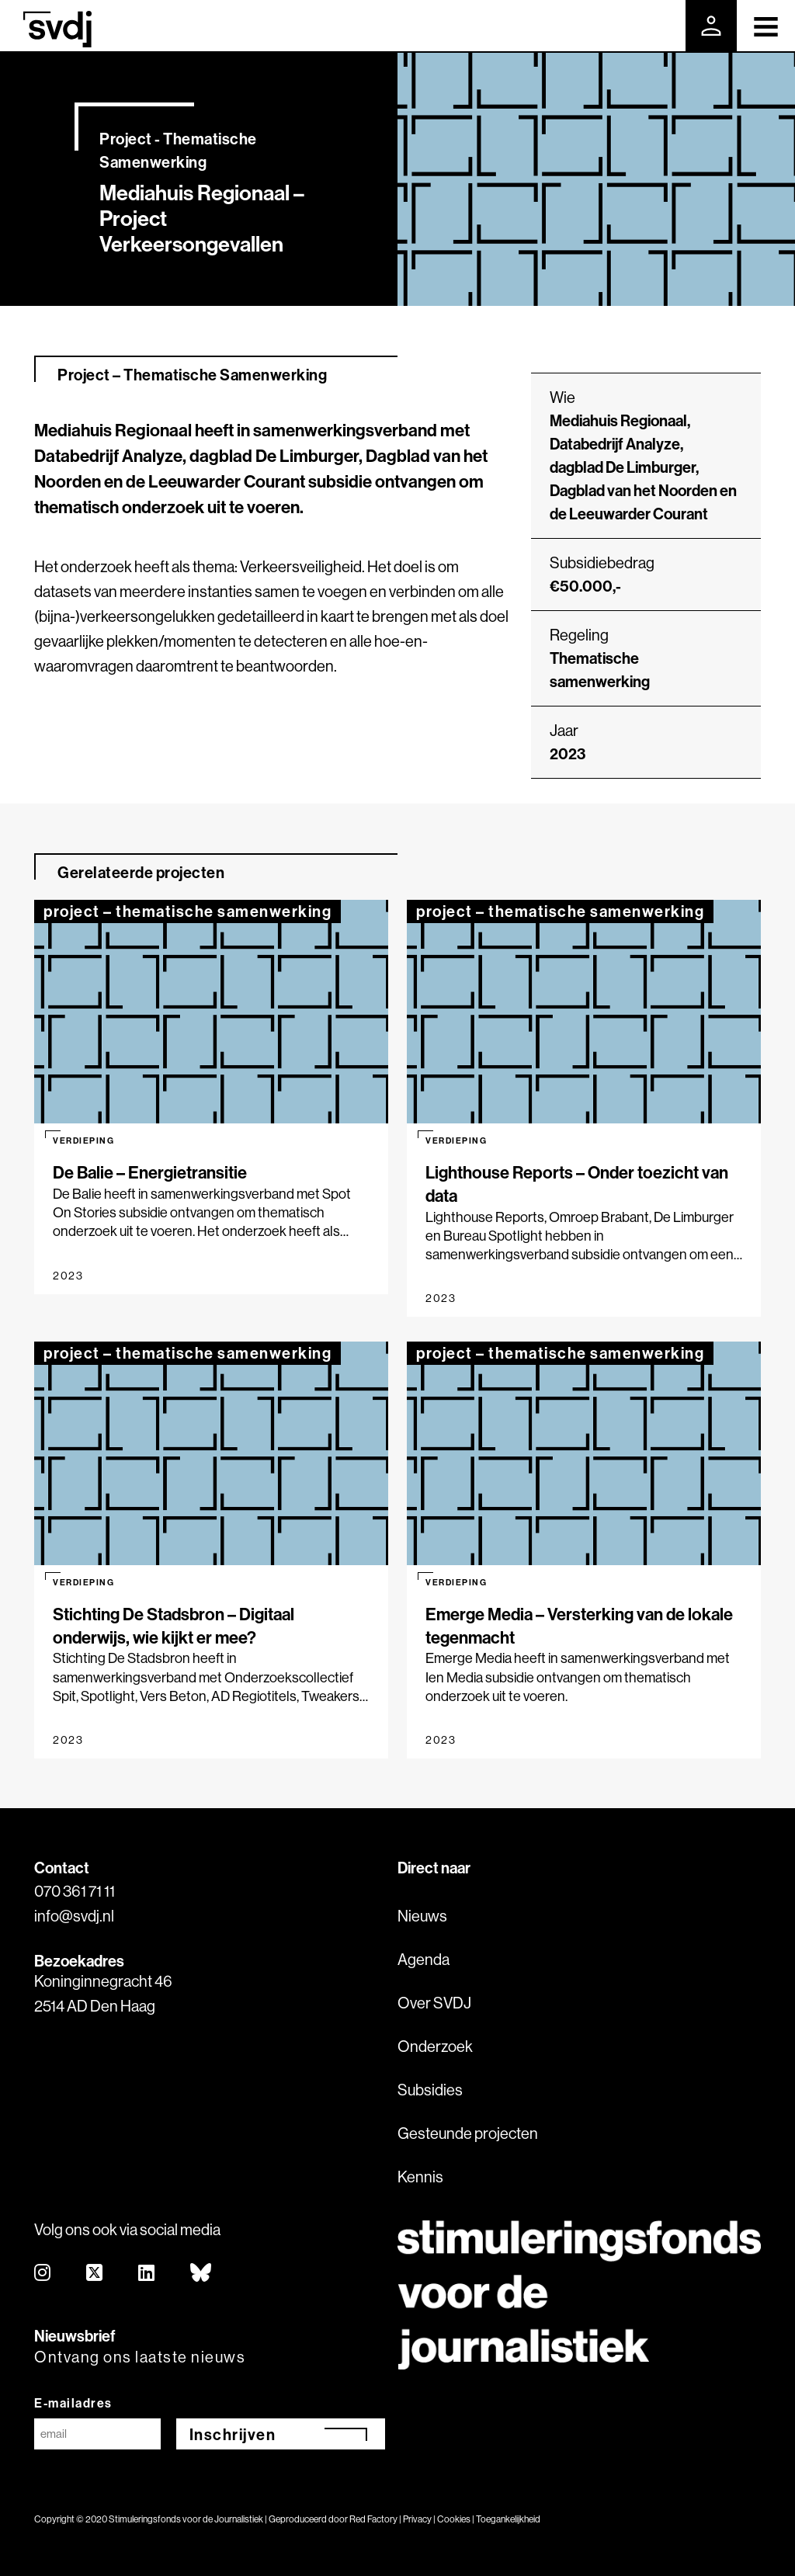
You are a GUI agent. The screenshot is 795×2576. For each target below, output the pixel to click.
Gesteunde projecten (468, 2133)
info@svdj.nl (74, 1915)
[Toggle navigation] (766, 25)
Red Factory (373, 2519)
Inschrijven (232, 2434)
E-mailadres (73, 2403)
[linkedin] (147, 2273)
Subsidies (430, 2089)
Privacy (417, 2519)
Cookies (453, 2519)
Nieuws (422, 1915)
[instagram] (43, 2273)
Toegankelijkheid (508, 2519)
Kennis (420, 2176)
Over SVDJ (434, 2002)
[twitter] (95, 2273)
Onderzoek (435, 2046)
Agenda (424, 1959)
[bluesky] (201, 2273)
